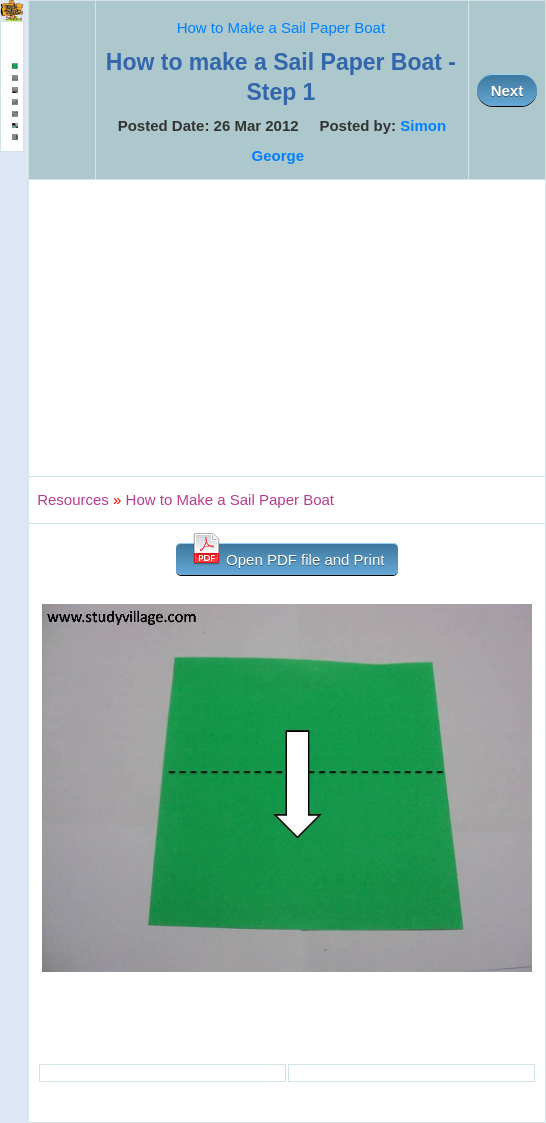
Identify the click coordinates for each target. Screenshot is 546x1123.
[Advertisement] (287, 328)
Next (507, 90)
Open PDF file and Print (287, 555)
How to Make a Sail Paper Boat (281, 27)
